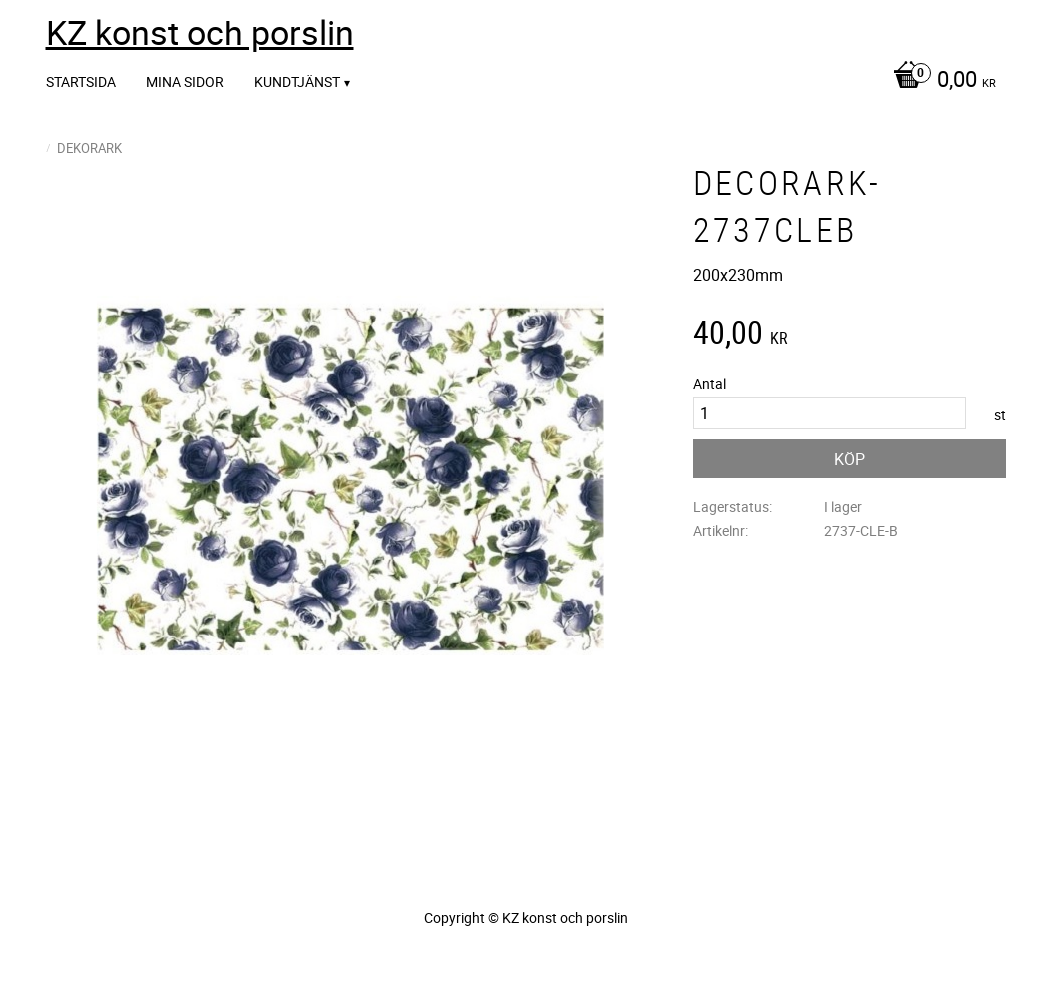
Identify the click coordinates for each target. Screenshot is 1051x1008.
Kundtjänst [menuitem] (297, 81)
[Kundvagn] (939, 81)
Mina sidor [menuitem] (185, 81)
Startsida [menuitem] (81, 81)
